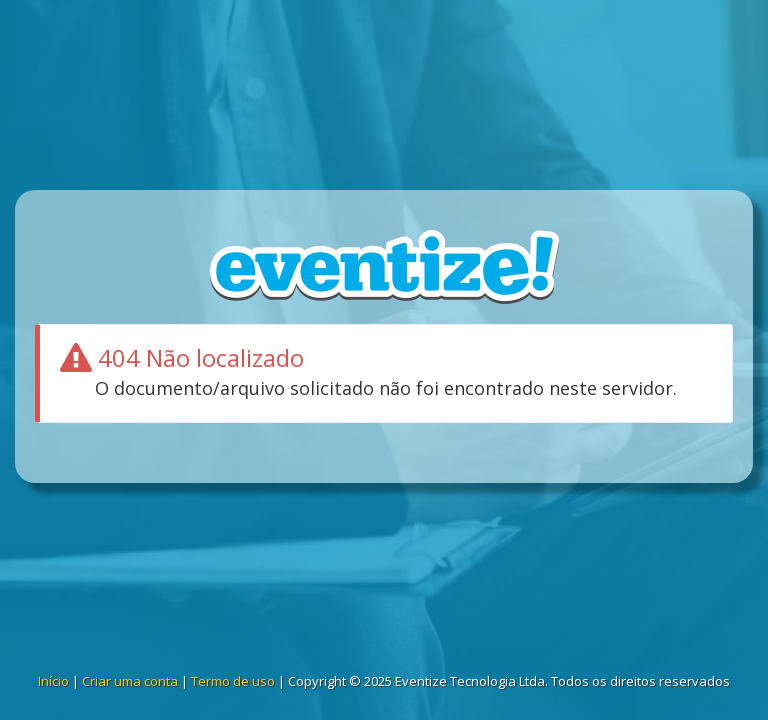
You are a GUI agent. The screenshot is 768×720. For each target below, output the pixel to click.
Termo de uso (233, 681)
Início (53, 681)
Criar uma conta (130, 681)
